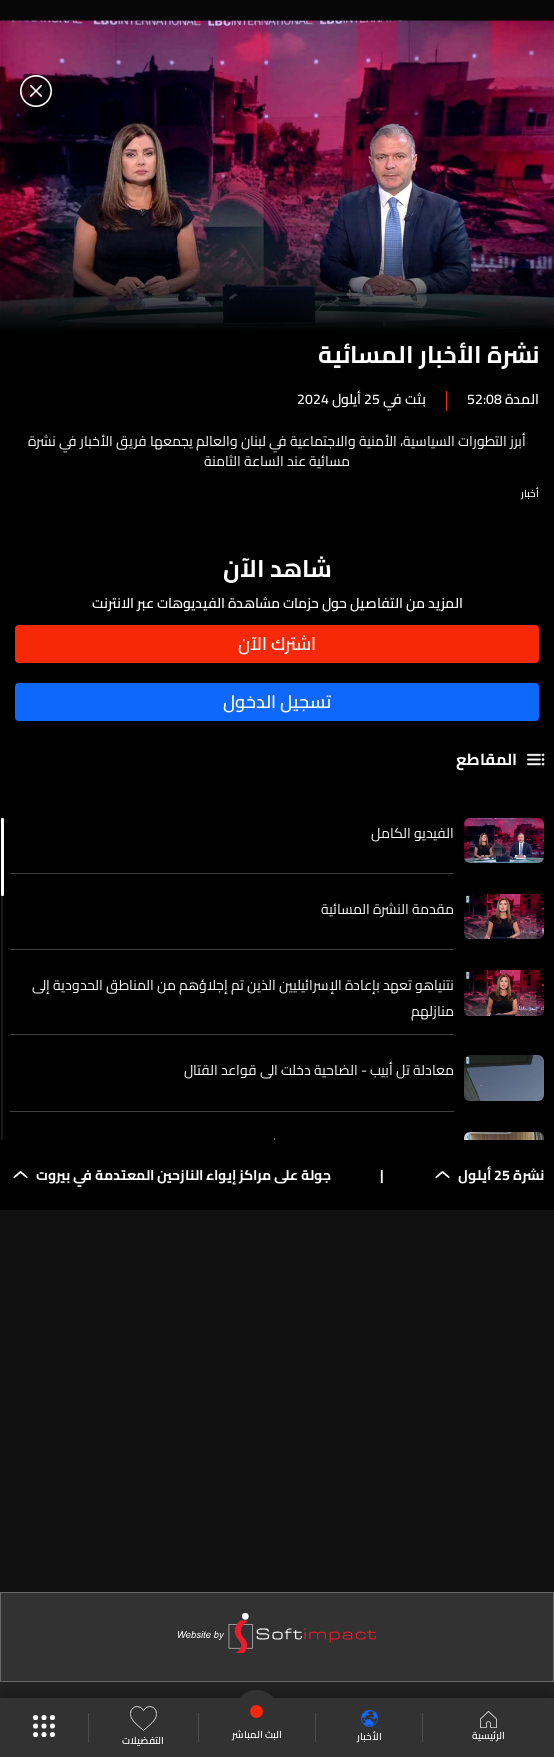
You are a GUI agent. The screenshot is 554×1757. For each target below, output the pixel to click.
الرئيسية (488, 1728)
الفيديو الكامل (412, 833)
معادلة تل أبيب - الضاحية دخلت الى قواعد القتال (319, 1070)
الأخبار (369, 1727)
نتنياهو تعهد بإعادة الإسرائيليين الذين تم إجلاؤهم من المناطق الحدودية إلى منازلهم (243, 998)
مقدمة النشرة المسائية (387, 909)
